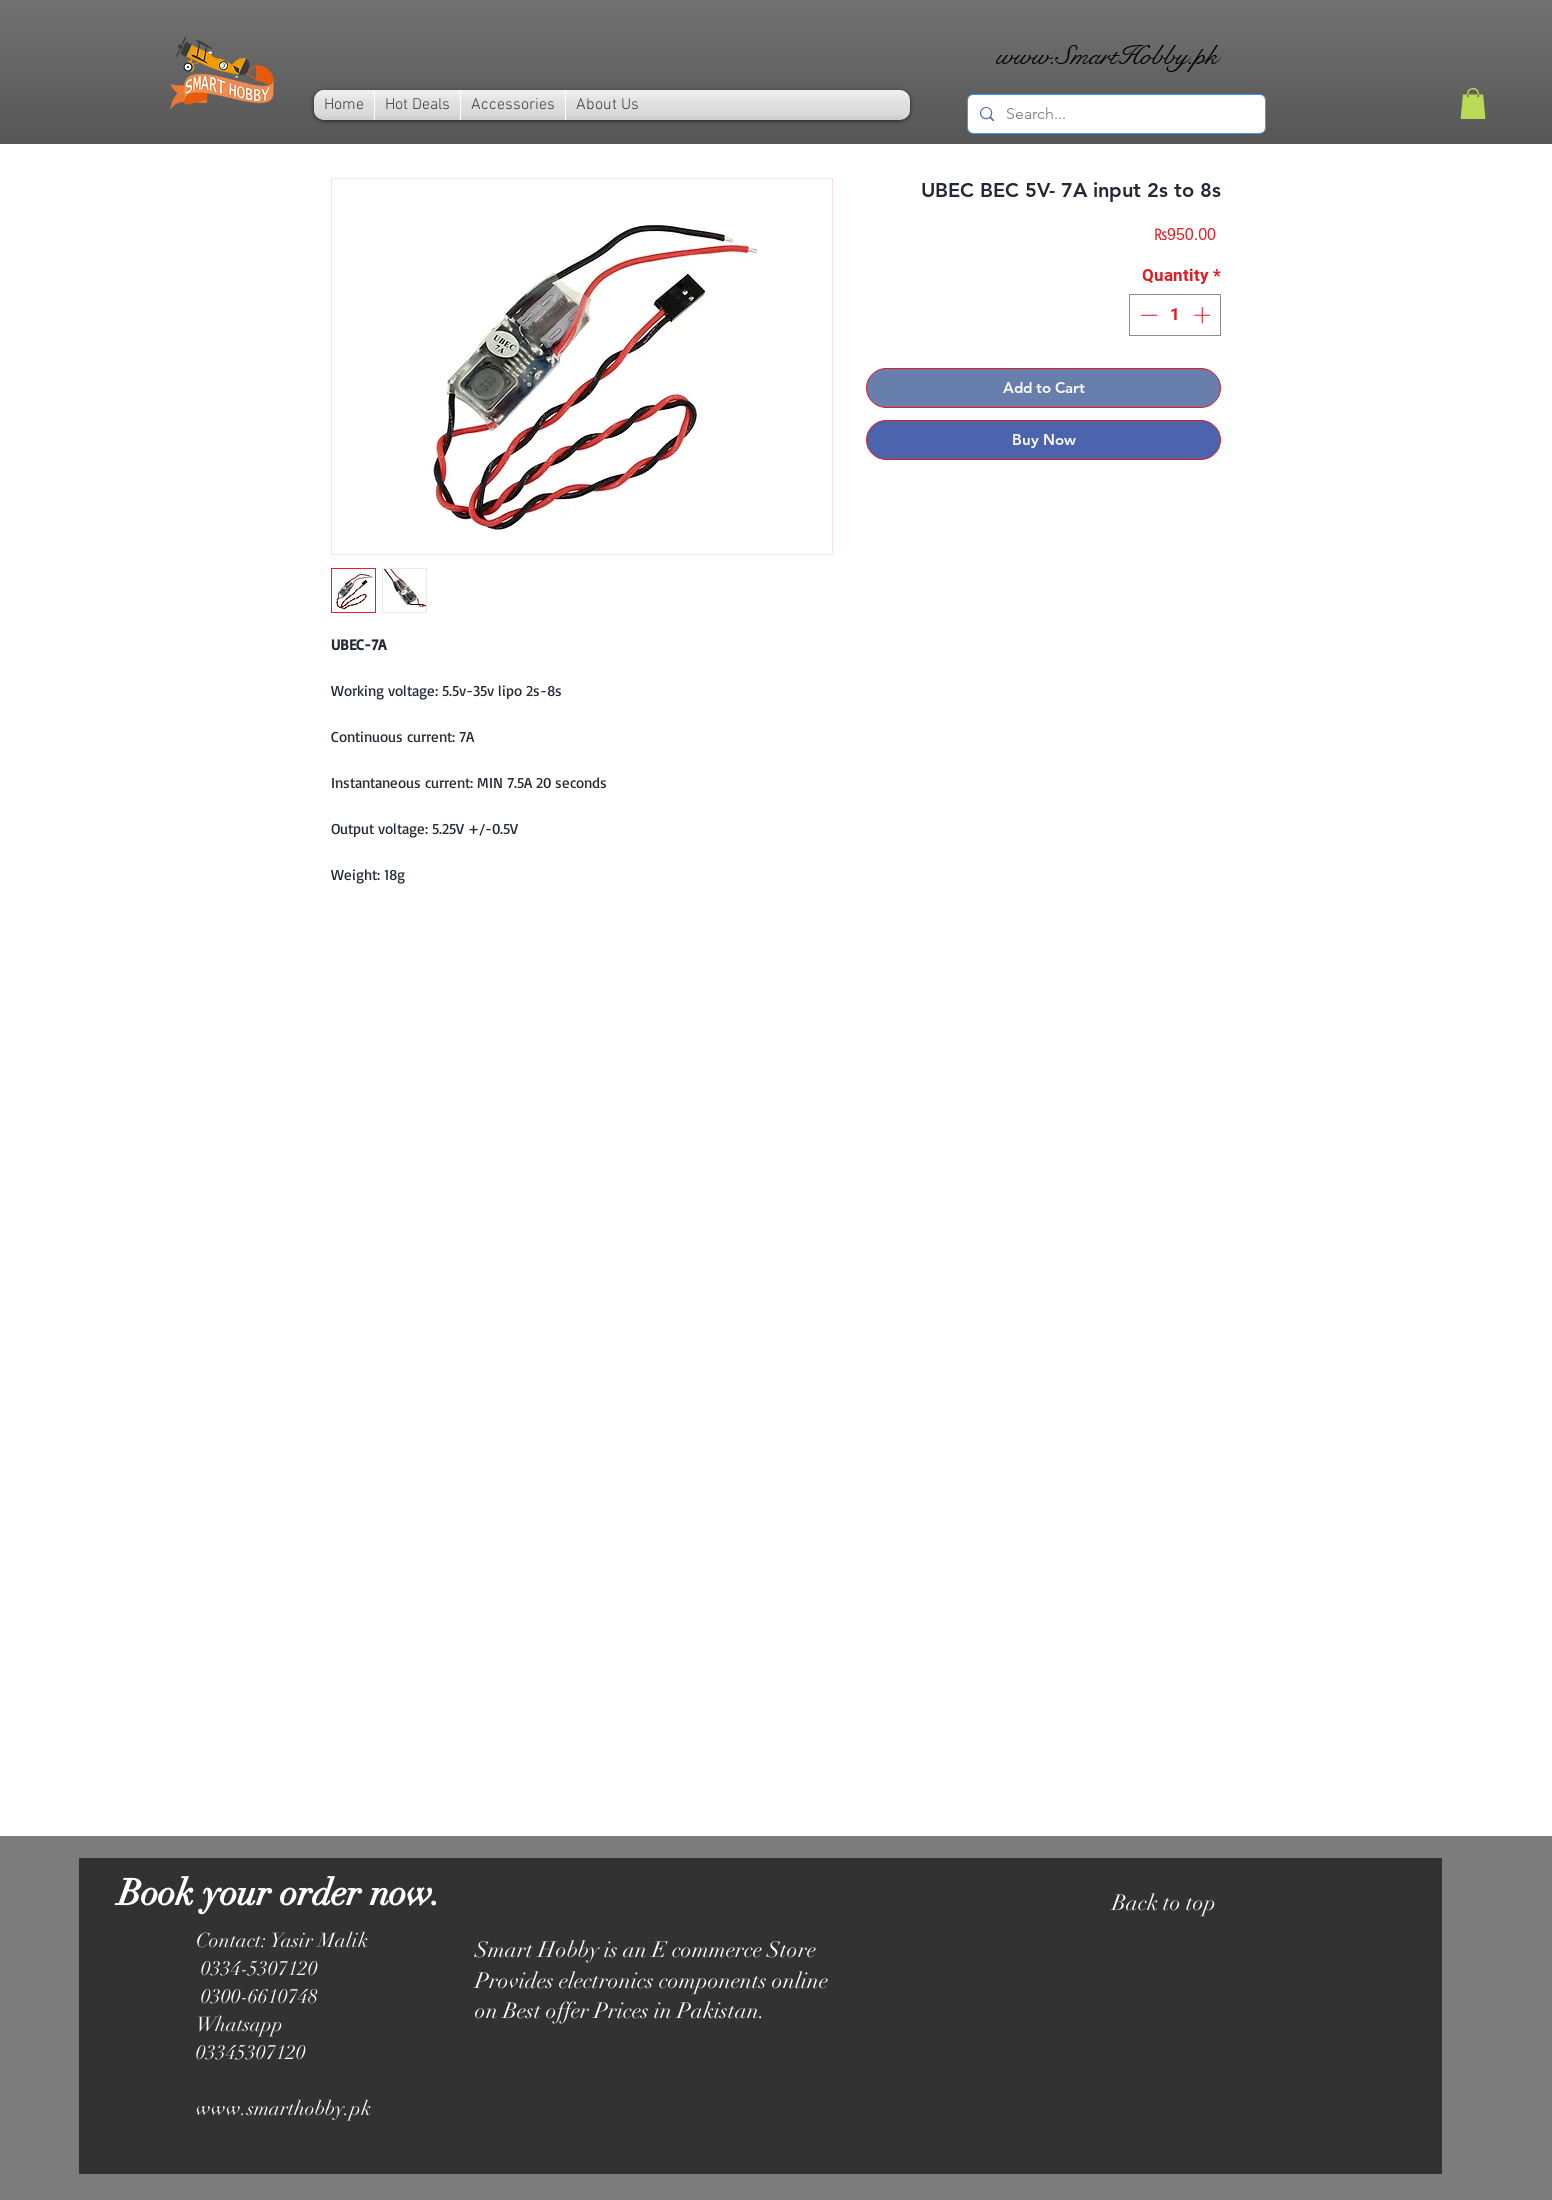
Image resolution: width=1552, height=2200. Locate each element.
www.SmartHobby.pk (1107, 55)
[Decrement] (1147, 315)
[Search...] (1114, 114)
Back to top (1164, 1902)
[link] (1473, 103)
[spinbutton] (1175, 315)
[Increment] (1204, 315)
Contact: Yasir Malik (282, 1940)
